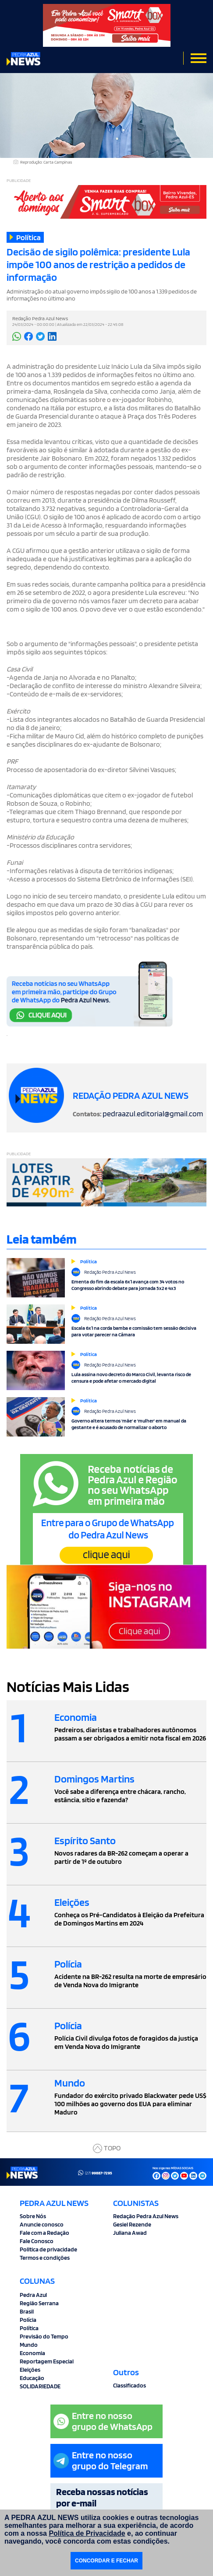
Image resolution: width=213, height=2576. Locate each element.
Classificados (129, 2385)
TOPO (107, 2148)
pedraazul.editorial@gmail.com (153, 1113)
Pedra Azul (33, 2294)
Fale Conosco (36, 2240)
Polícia (28, 2319)
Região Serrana (39, 2303)
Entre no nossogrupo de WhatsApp (103, 2421)
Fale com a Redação (44, 2232)
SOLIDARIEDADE (40, 2386)
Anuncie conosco (42, 2224)
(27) (95, 2172)
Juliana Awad (130, 2232)
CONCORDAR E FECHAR (106, 2561)
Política (29, 2327)
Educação (32, 2377)
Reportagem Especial (47, 2361)
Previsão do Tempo (44, 2336)
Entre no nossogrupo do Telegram (100, 2460)
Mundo (29, 2344)
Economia (32, 2352)
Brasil (27, 2311)
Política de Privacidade (87, 2533)
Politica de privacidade (48, 2249)
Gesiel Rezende (132, 2224)
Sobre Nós (33, 2215)
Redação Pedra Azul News (145, 2215)
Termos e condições (45, 2257)
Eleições (30, 2369)
